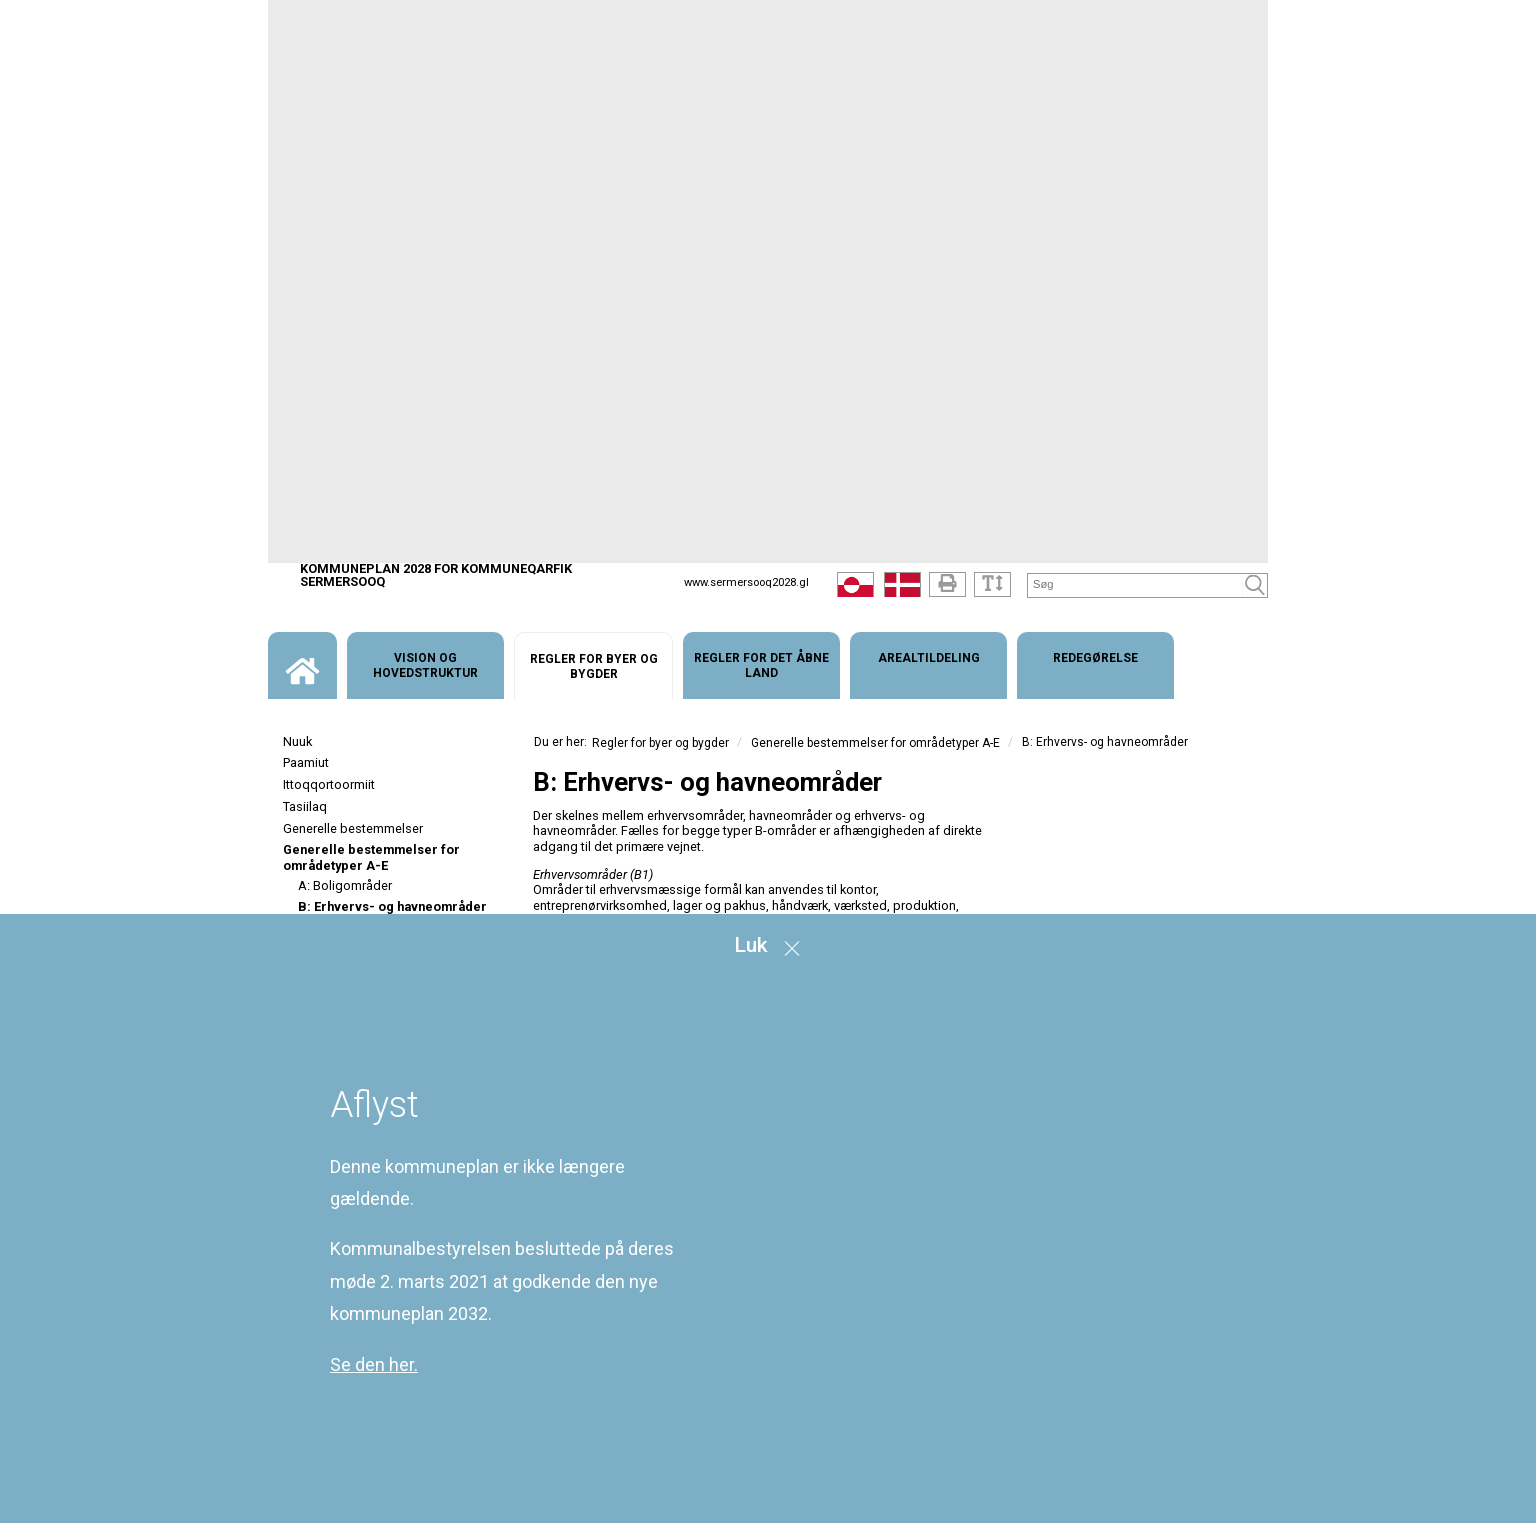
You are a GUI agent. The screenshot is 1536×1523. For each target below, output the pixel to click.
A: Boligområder (345, 885)
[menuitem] (302, 665)
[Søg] (1135, 584)
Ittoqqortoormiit (329, 784)
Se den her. (374, 1364)
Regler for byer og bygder (660, 743)
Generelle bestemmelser (353, 828)
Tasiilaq (305, 806)
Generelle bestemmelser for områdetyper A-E (371, 857)
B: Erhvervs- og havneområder (392, 906)
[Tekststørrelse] (992, 584)
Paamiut (306, 762)
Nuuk (297, 741)
